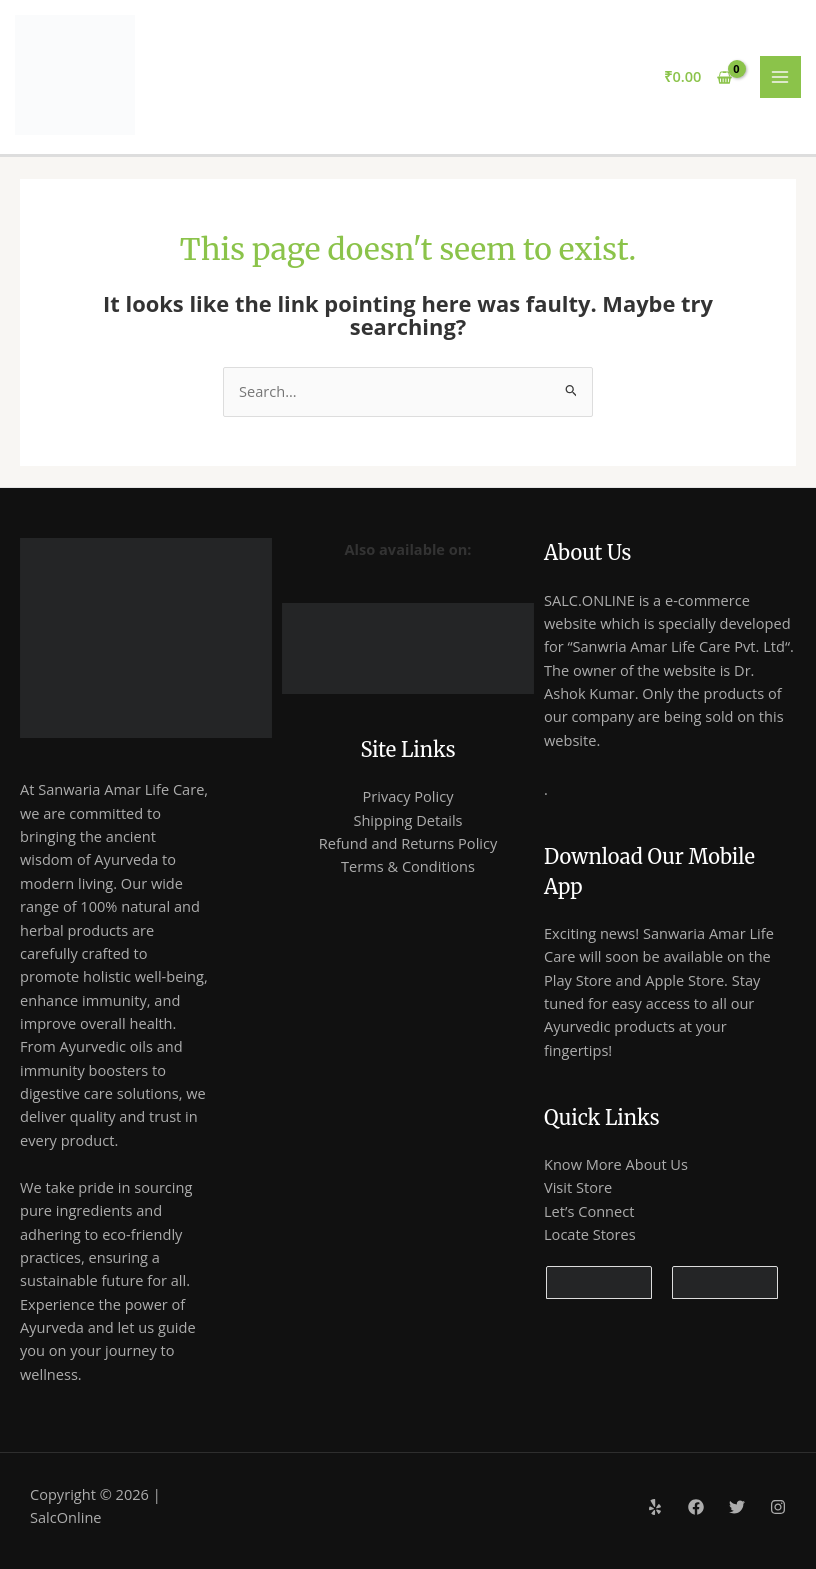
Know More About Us (616, 1164)
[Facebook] (696, 1507)
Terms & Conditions (408, 866)
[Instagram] (778, 1507)
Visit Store (578, 1187)
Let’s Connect (589, 1211)
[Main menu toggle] (781, 77)
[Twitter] (737, 1507)
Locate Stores (590, 1234)
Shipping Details (407, 820)
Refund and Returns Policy (408, 843)
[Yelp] (655, 1507)
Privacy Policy (407, 796)
